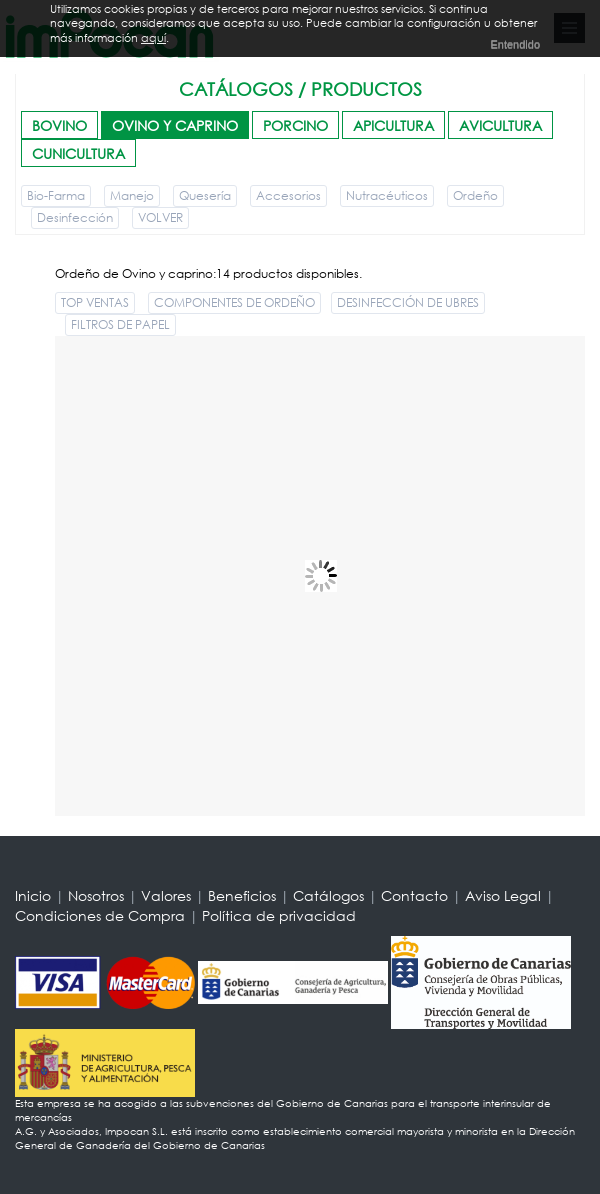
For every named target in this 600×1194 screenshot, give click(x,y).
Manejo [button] (132, 195)
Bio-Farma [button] (56, 195)
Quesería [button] (205, 195)
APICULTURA (393, 125)
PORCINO (295, 125)
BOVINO (59, 125)
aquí (153, 38)
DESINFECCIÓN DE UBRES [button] (408, 302)
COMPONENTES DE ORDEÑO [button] (234, 302)
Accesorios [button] (288, 195)
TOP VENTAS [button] (95, 302)
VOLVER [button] (160, 217)
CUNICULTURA (78, 153)
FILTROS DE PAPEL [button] (120, 324)
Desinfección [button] (75, 217)
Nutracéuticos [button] (387, 195)
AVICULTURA (500, 125)
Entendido (515, 44)
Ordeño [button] (475, 195)
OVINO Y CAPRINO (175, 125)
